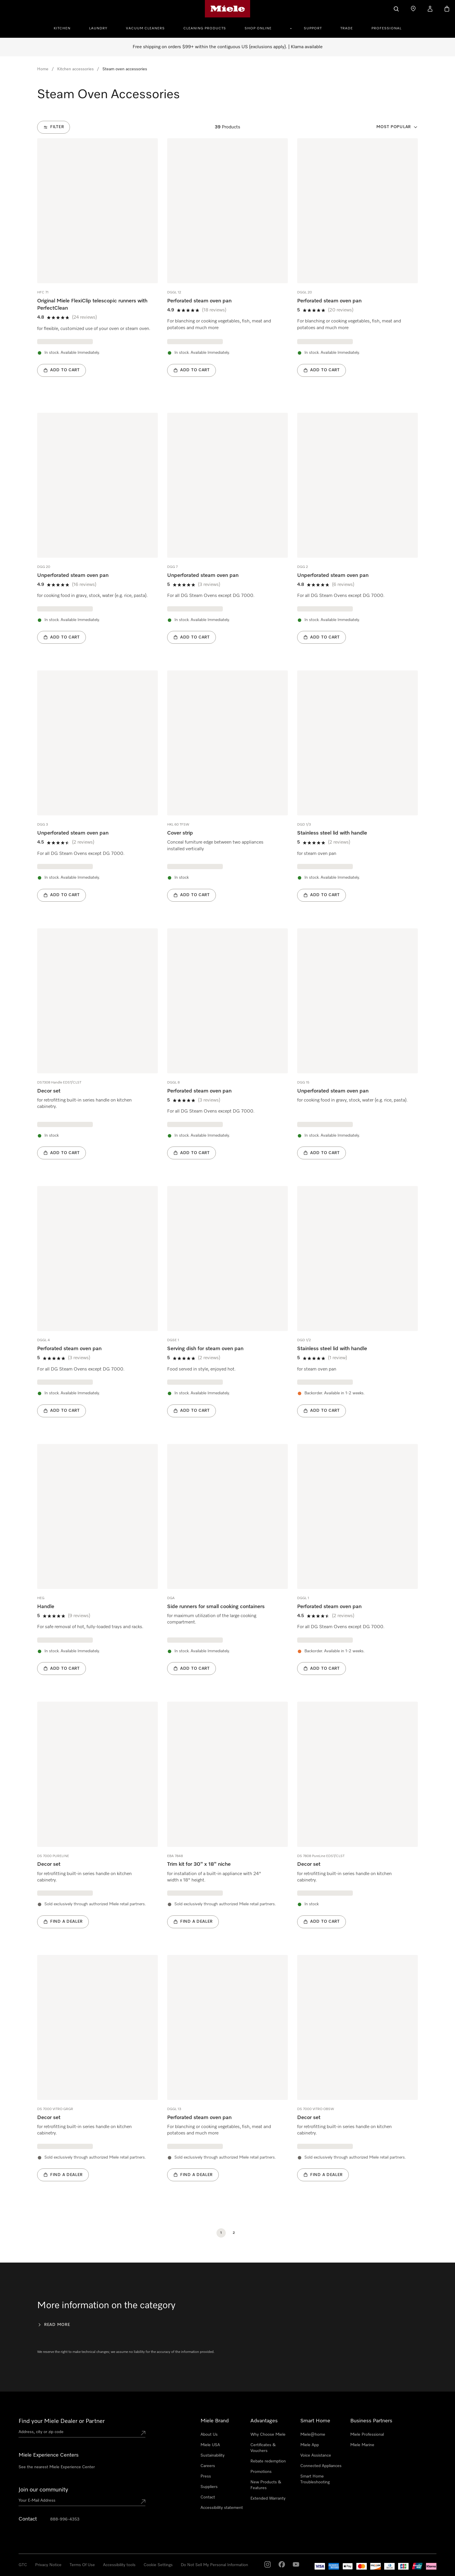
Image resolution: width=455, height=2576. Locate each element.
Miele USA (210, 2445)
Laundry (98, 28)
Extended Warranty (268, 2498)
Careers (208, 2466)
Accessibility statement (222, 2508)
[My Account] (430, 8)
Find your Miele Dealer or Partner (62, 2421)
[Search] (396, 8)
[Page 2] (234, 2233)
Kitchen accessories (75, 69)
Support (313, 28)
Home (42, 69)
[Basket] (446, 8)
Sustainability (213, 2455)
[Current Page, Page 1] (221, 2233)
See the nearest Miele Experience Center (57, 2467)
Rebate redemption (268, 2461)
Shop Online (258, 28)
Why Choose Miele (268, 2435)
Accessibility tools (119, 2565)
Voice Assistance (315, 2455)
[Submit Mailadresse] (143, 2501)
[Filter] (53, 127)
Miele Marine (362, 2445)
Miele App (309, 2445)
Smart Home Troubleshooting (315, 2479)
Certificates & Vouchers (263, 2448)
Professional (386, 28)
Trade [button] (346, 28)
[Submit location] (143, 2433)
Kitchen (62, 28)
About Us (209, 2435)
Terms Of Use (82, 2565)
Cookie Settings (158, 2565)
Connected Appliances (321, 2466)
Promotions (261, 2472)
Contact (208, 2497)
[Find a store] (413, 8)
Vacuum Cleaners (145, 28)
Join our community (43, 2490)
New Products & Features (265, 2485)
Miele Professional (367, 2435)
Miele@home (312, 2435)
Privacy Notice (48, 2565)
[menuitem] (65, 27)
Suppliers (209, 2487)
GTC (23, 2565)
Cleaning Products (204, 28)
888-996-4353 (65, 2519)
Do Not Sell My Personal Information (214, 2565)
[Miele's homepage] (227, 8)
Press (206, 2476)
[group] (97, 266)
